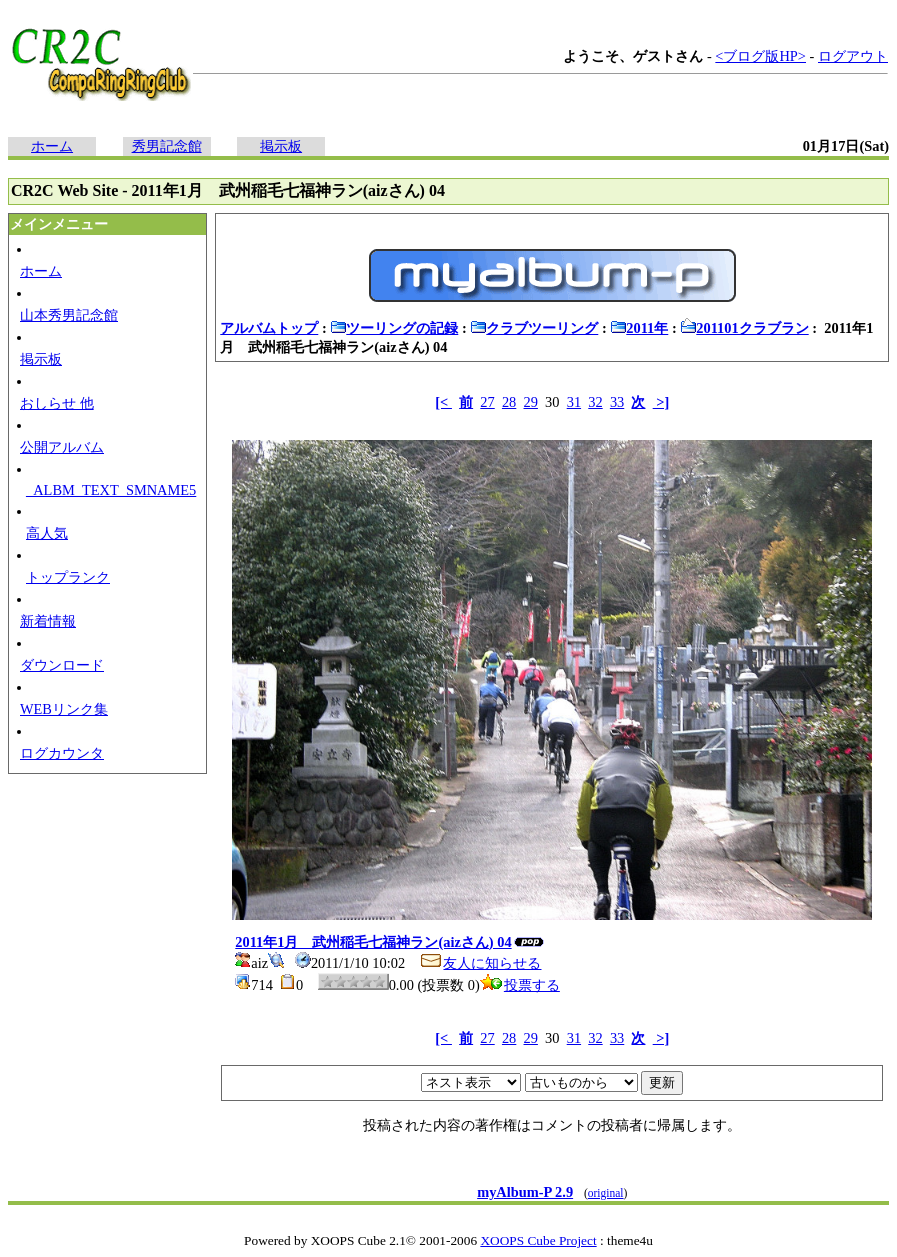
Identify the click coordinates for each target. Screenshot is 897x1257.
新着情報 (48, 621)
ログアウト (853, 56)
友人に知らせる (480, 963)
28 (509, 402)
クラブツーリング (534, 328)
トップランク (68, 577)
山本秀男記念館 (69, 315)
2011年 (639, 328)
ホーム (52, 146)
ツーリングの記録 (394, 328)
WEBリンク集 (64, 709)
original (606, 1193)
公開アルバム (62, 447)
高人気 (47, 533)
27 (487, 402)
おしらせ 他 (57, 403)
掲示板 (281, 146)
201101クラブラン (744, 328)
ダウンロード (62, 665)
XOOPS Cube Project (538, 1240)
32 (595, 402)
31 (574, 402)
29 (531, 402)
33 (617, 402)
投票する (520, 985)
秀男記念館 (167, 146)
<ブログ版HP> (760, 56)
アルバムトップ (269, 328)
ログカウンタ (62, 753)
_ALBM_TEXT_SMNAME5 (111, 490)
